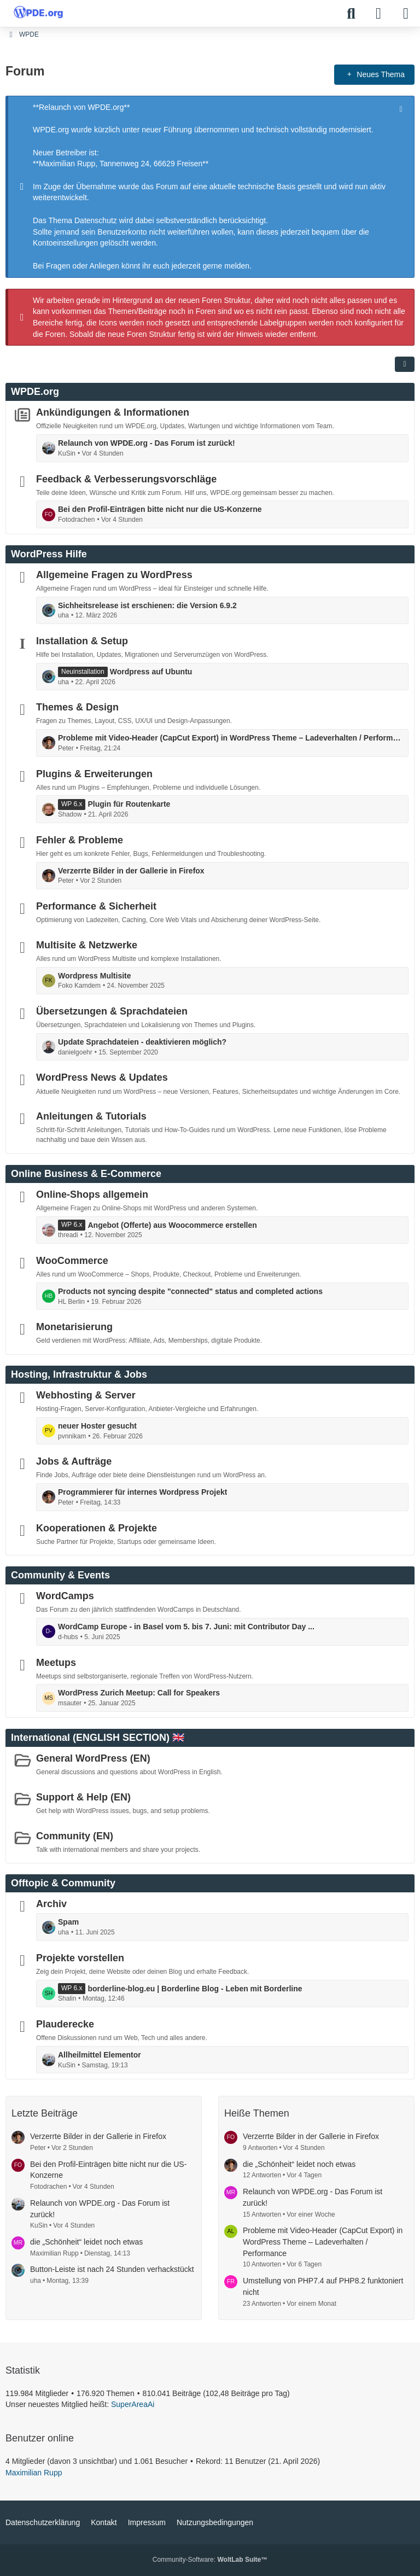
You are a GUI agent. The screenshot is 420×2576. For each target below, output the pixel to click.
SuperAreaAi (132, 2404)
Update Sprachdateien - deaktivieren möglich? (142, 1042)
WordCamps (65, 1595)
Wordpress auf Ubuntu (151, 671)
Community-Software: (210, 2559)
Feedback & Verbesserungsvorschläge (126, 478)
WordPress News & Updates (102, 1077)
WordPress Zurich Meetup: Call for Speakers (139, 1692)
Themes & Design (77, 707)
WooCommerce (72, 1260)
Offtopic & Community (63, 1883)
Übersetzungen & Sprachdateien (112, 1011)
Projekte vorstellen (80, 1958)
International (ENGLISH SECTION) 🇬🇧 (97, 1737)
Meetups (56, 1662)
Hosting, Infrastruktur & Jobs (79, 1374)
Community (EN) (74, 1835)
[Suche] (351, 14)
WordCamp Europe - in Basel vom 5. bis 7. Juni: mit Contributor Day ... (186, 1626)
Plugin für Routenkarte (129, 804)
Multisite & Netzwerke (86, 945)
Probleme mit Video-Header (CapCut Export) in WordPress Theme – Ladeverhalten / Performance (230, 737)
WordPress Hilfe (49, 554)
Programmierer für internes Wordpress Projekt (142, 1492)
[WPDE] (38, 12)
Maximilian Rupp (33, 2472)
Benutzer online (39, 2438)
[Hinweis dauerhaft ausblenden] (402, 107)
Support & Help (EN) (83, 1797)
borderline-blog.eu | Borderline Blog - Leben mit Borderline (195, 1988)
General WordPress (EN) (93, 1758)
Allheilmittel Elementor (99, 2054)
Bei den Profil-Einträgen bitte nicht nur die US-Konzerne (160, 509)
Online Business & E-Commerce (86, 1173)
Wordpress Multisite (94, 975)
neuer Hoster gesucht (97, 1425)
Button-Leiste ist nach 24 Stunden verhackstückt (112, 2269)
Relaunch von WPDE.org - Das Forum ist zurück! (146, 443)
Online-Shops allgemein (92, 1194)
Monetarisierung (74, 1326)
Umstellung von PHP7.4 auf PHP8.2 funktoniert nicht (323, 2286)
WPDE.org (35, 391)
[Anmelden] (378, 13)
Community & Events (60, 1575)
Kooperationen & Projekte (96, 1527)
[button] (405, 364)
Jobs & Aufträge (74, 1461)
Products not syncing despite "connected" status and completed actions (190, 1291)
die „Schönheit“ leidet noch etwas (86, 2241)
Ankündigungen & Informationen (112, 412)
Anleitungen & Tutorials (91, 1116)
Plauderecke (65, 2024)
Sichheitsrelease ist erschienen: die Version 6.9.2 (147, 605)
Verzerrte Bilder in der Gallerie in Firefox (131, 870)
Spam (68, 1922)
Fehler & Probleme (79, 840)
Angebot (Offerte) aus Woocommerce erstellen (172, 1224)
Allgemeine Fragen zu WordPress (114, 574)
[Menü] (406, 14)
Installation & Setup (82, 641)
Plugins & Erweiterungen (94, 773)
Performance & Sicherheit (96, 906)
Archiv (51, 1903)
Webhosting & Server (86, 1395)
